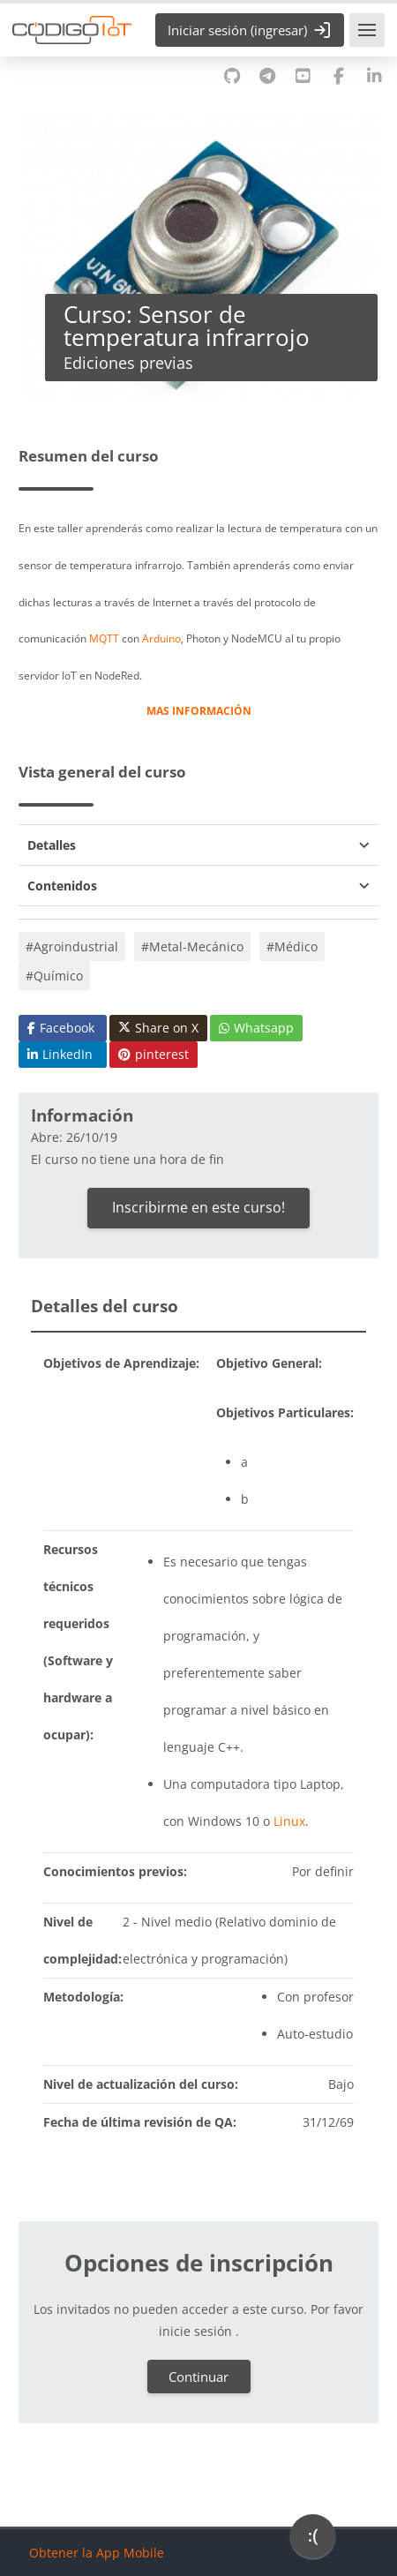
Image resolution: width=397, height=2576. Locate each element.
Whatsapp (256, 1027)
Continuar (198, 2376)
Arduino (161, 638)
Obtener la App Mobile (96, 2552)
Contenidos (62, 885)
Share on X (158, 1028)
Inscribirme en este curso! (198, 1207)
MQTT (104, 638)
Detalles (51, 845)
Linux (289, 1821)
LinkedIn (60, 1054)
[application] (312, 2540)
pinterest (153, 1054)
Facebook (60, 1027)
